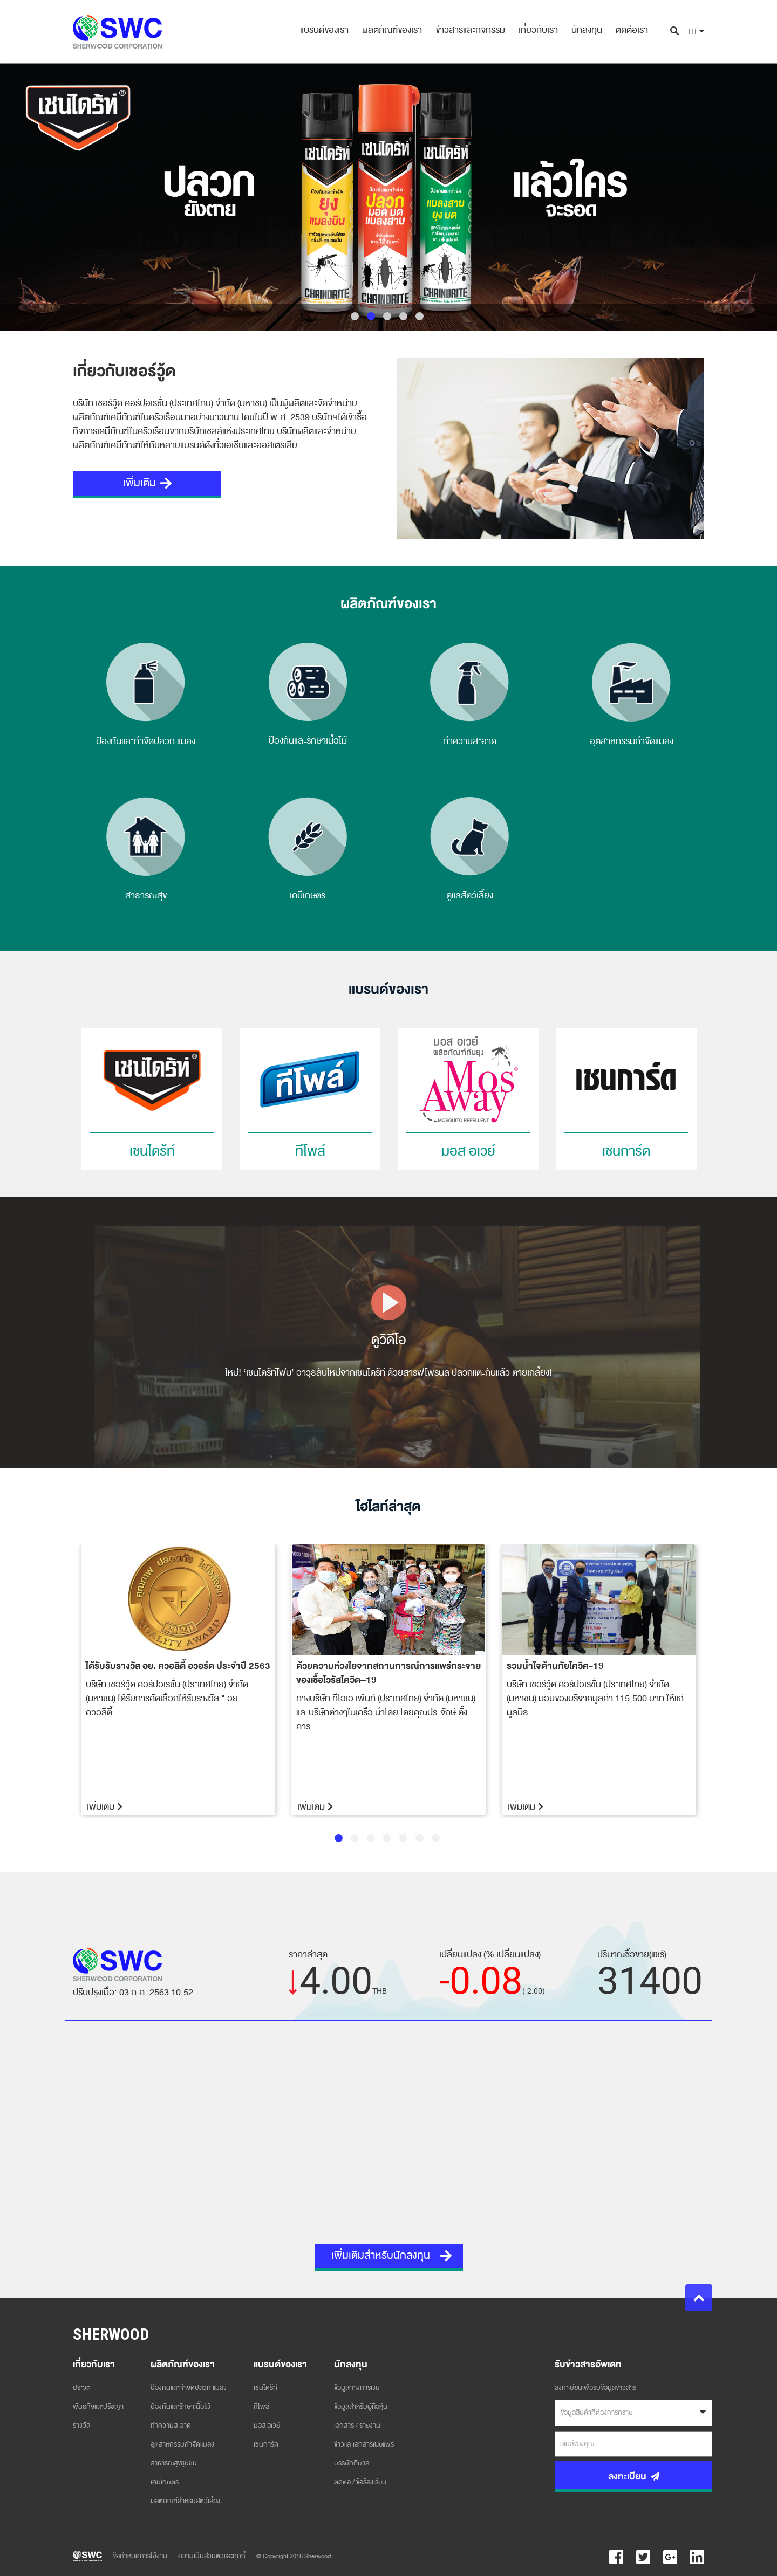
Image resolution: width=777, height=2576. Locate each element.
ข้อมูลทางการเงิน (357, 2387)
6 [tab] (419, 1838)
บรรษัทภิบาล (351, 2463)
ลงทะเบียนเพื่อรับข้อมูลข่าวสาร (595, 2387)
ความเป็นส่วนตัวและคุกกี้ (212, 2556)
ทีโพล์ (261, 2406)
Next (712, 1681)
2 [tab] (371, 316)
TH (692, 31)
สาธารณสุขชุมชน (174, 2463)
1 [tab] (355, 316)
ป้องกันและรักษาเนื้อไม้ (180, 2406)
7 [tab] (436, 1838)
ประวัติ (82, 2387)
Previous (64, 1681)
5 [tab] (419, 316)
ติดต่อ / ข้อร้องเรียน (360, 2482)
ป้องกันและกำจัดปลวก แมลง (189, 2387)
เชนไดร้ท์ (265, 2387)
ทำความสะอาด (171, 2425)
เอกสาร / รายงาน (357, 2425)
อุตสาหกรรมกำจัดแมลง (182, 2444)
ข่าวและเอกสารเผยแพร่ (364, 2444)
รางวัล (81, 2425)
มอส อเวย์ (267, 2425)
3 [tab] (387, 316)
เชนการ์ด (266, 2444)
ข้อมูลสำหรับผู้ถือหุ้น (360, 2406)
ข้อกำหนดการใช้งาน (140, 2556)
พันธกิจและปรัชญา (98, 2406)
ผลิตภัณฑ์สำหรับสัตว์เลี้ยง (185, 2501)
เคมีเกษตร (165, 2482)
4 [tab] (403, 316)
